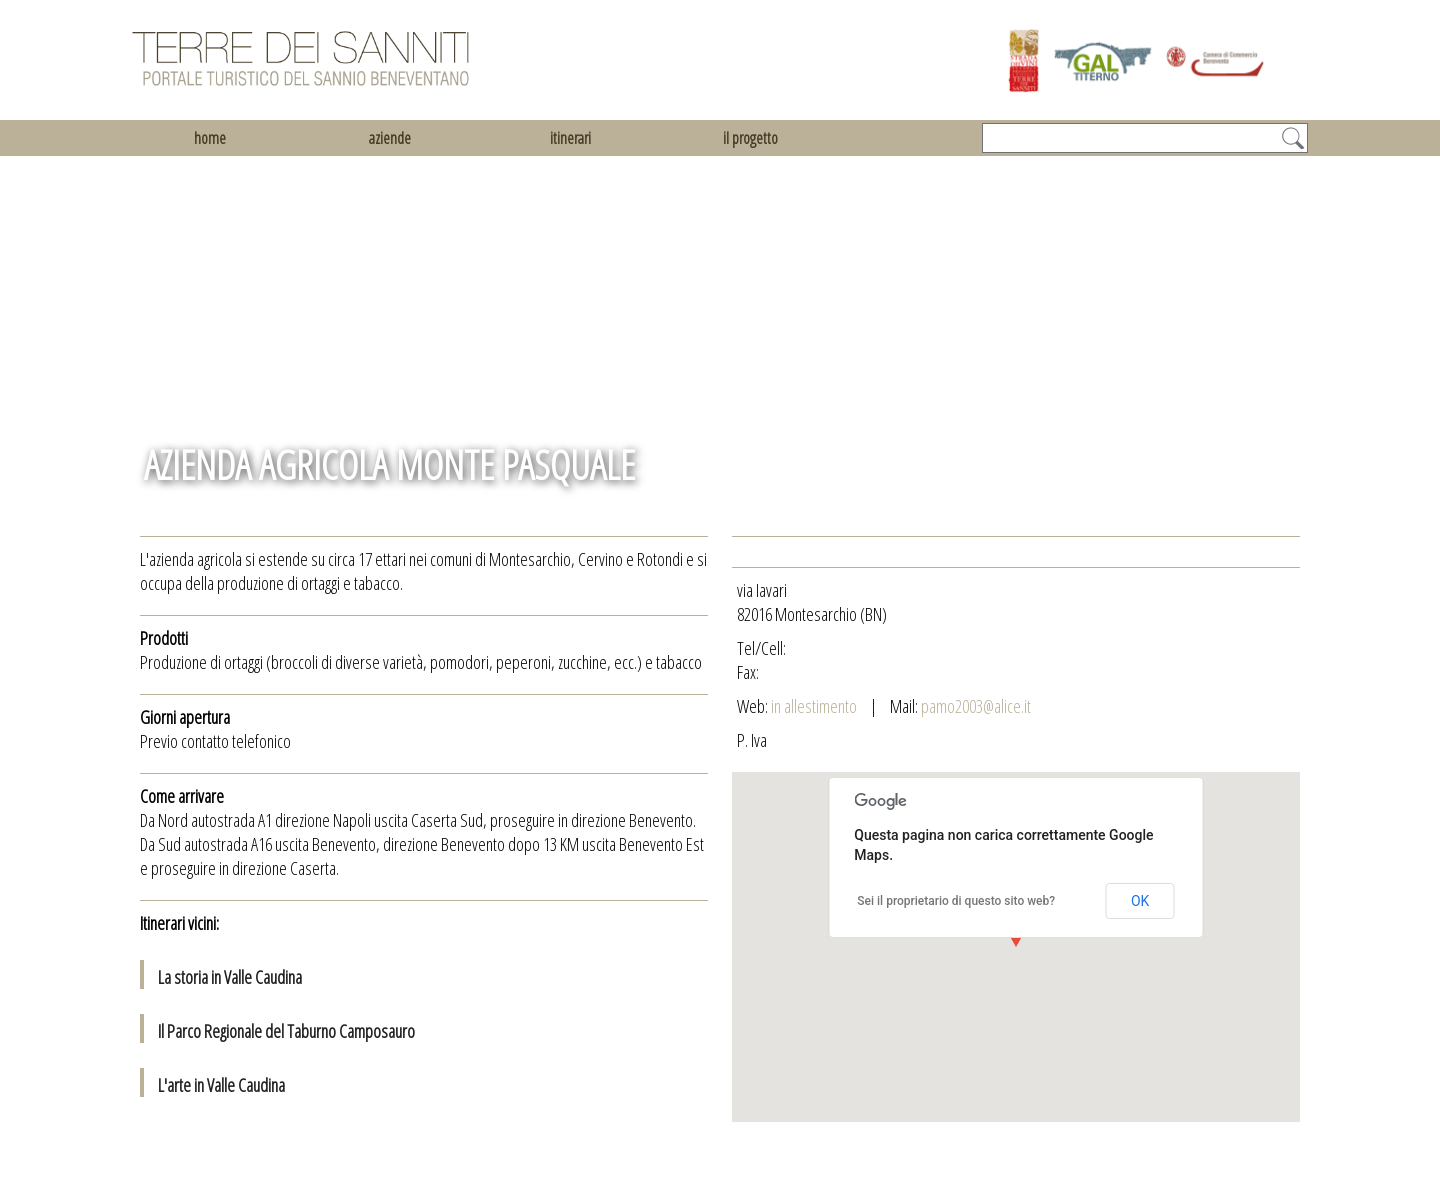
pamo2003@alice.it (976, 706)
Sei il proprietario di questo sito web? (956, 901)
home (210, 138)
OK (1140, 901)
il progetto (750, 138)
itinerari (570, 138)
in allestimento (815, 706)
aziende (390, 138)
